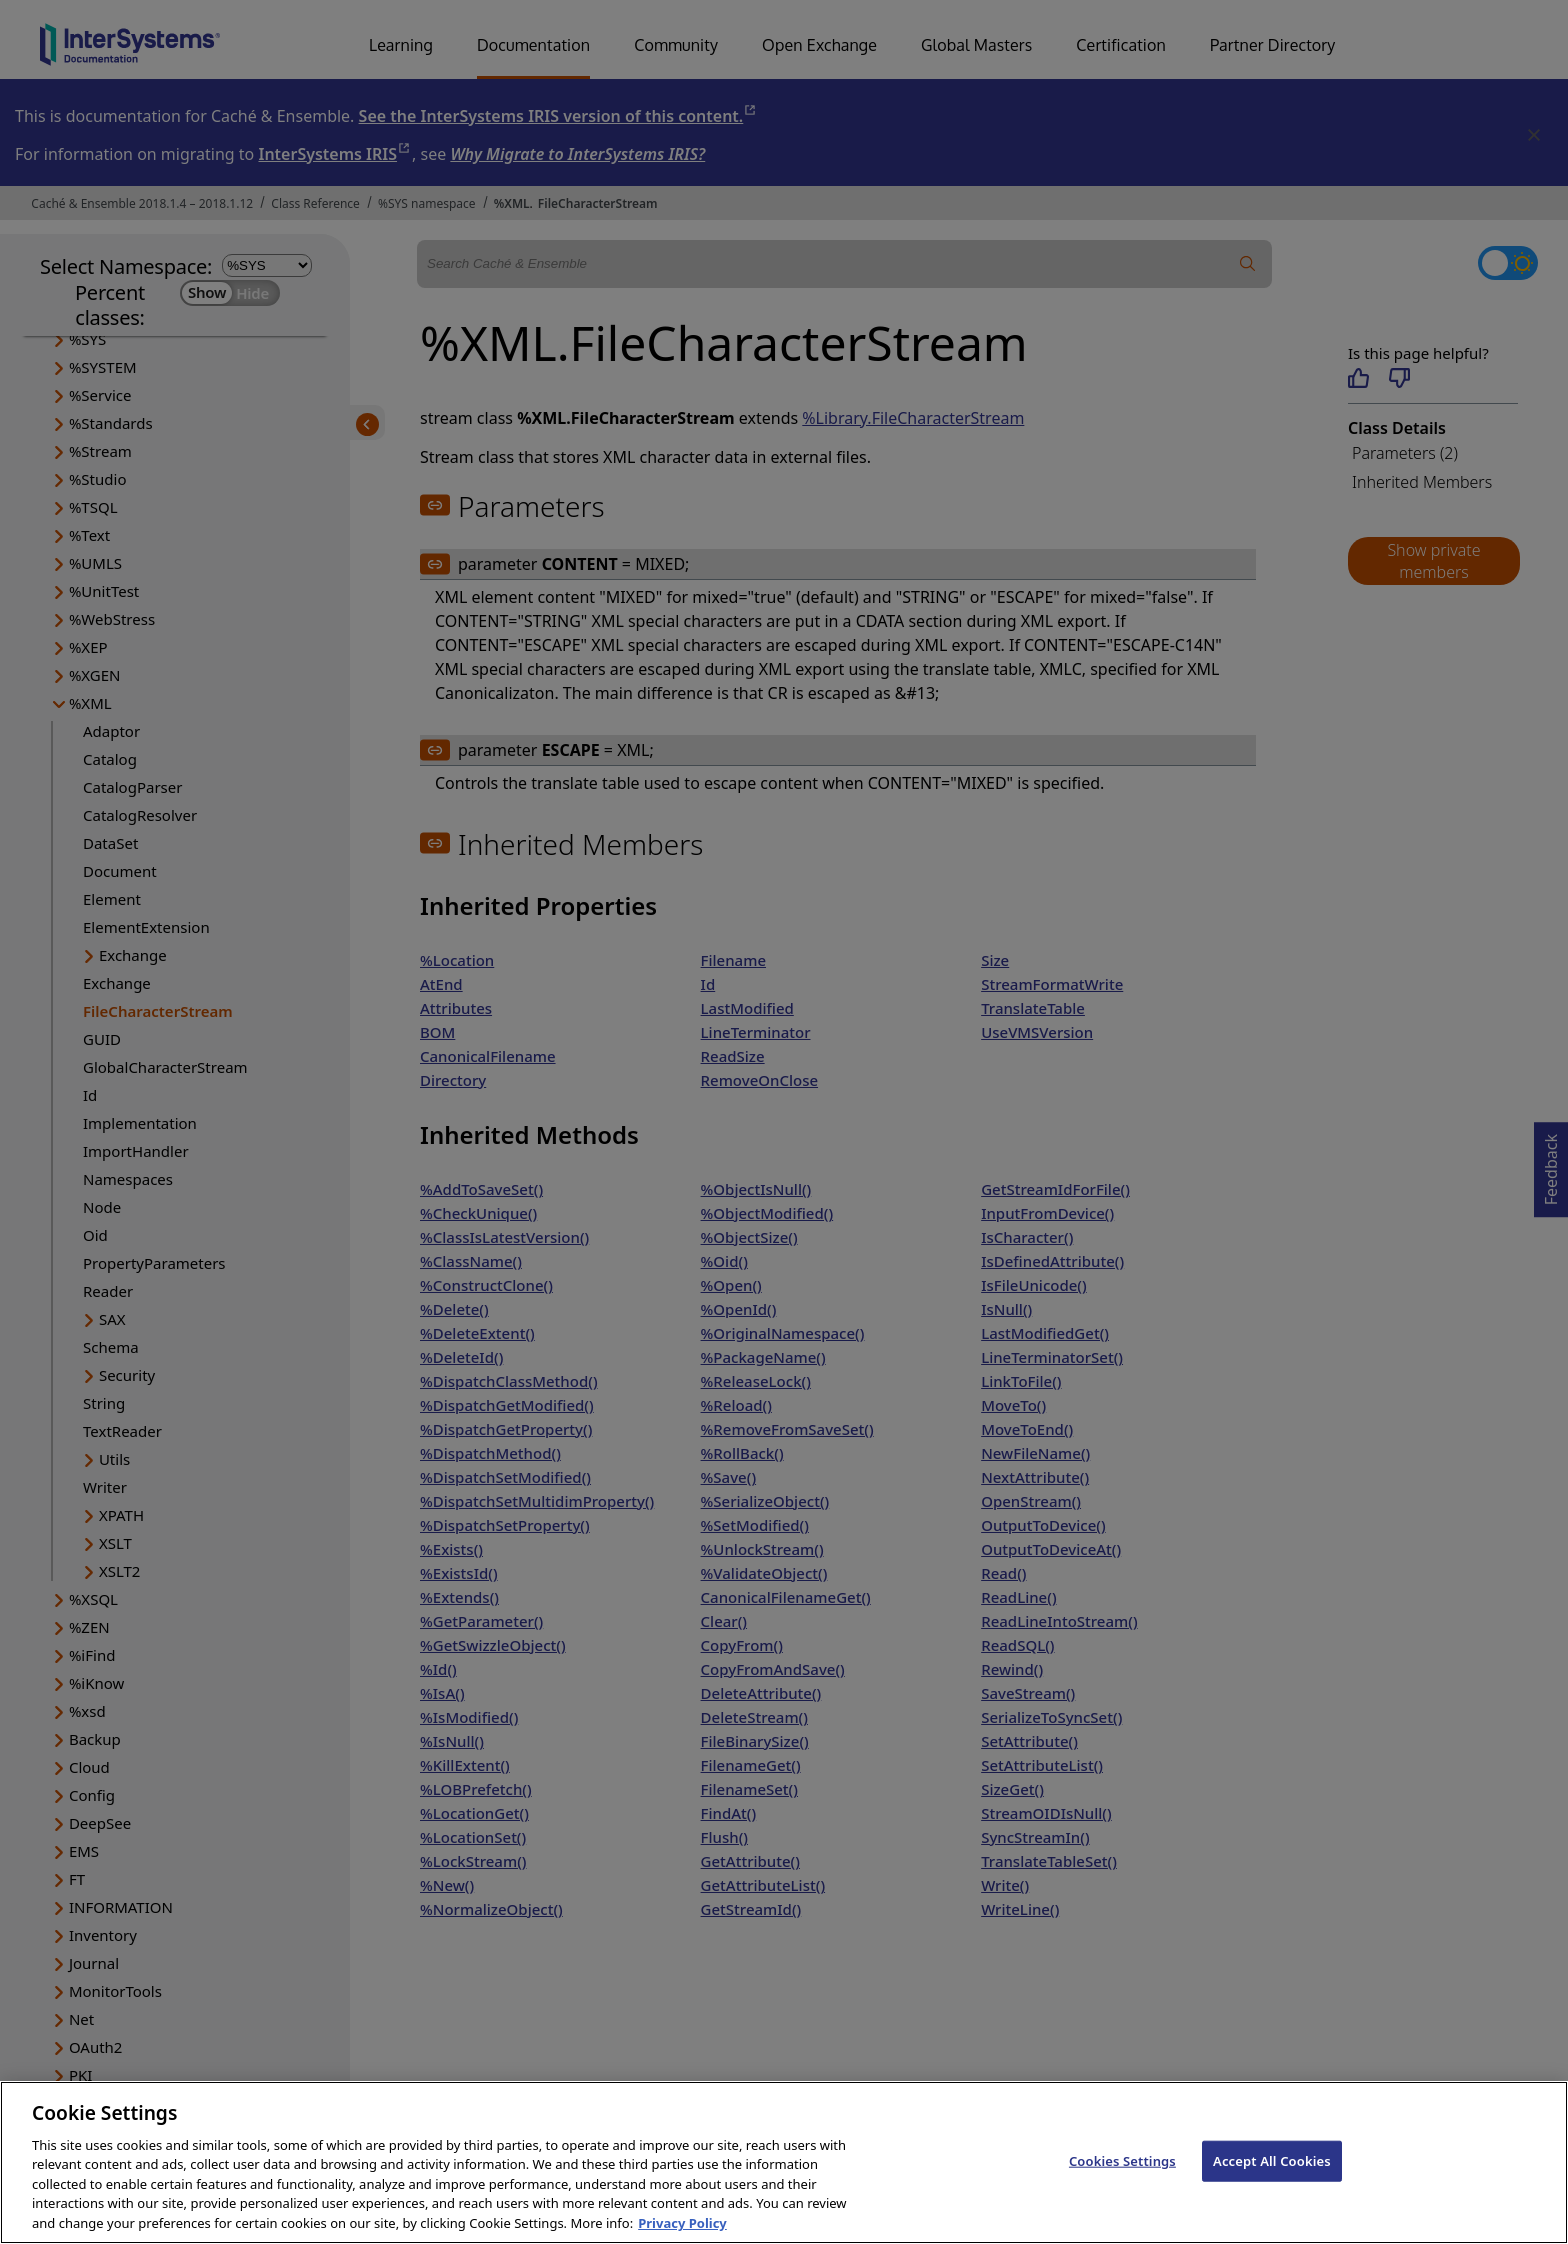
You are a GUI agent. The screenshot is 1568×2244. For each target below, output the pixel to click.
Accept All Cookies (1272, 2187)
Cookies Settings (1122, 2187)
